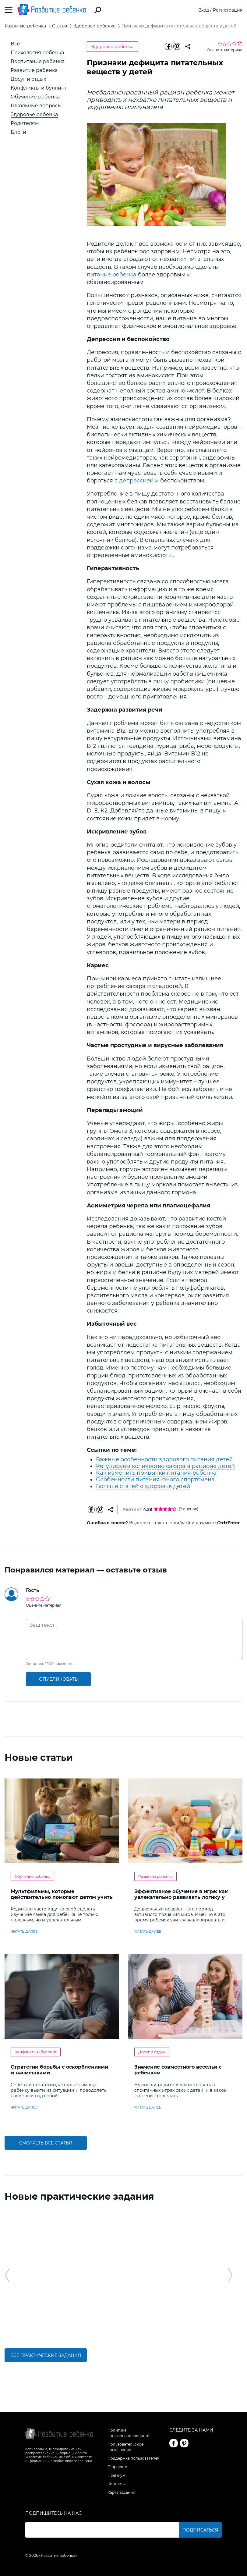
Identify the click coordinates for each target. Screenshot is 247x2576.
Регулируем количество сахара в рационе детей (165, 1466)
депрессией (136, 480)
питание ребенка (111, 274)
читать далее (24, 1931)
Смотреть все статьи (45, 2143)
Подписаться (200, 2530)
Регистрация (227, 10)
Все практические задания (45, 2355)
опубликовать (58, 1679)
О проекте (117, 2466)
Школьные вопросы (36, 105)
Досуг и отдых (28, 79)
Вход (203, 10)
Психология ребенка (37, 52)
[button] (7, 2275)
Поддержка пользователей (134, 2458)
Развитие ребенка (34, 70)
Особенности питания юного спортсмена (155, 1479)
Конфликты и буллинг (39, 88)
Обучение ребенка (35, 97)
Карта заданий (121, 2492)
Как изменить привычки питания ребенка (156, 1472)
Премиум (116, 2475)
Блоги (18, 132)
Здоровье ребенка (34, 114)
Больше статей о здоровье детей (143, 1486)
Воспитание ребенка (38, 61)
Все (15, 44)
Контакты (116, 2484)
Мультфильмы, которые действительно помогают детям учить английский (62, 1897)
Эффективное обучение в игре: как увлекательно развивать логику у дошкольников (181, 1897)
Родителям (25, 123)
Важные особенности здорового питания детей (164, 1459)
